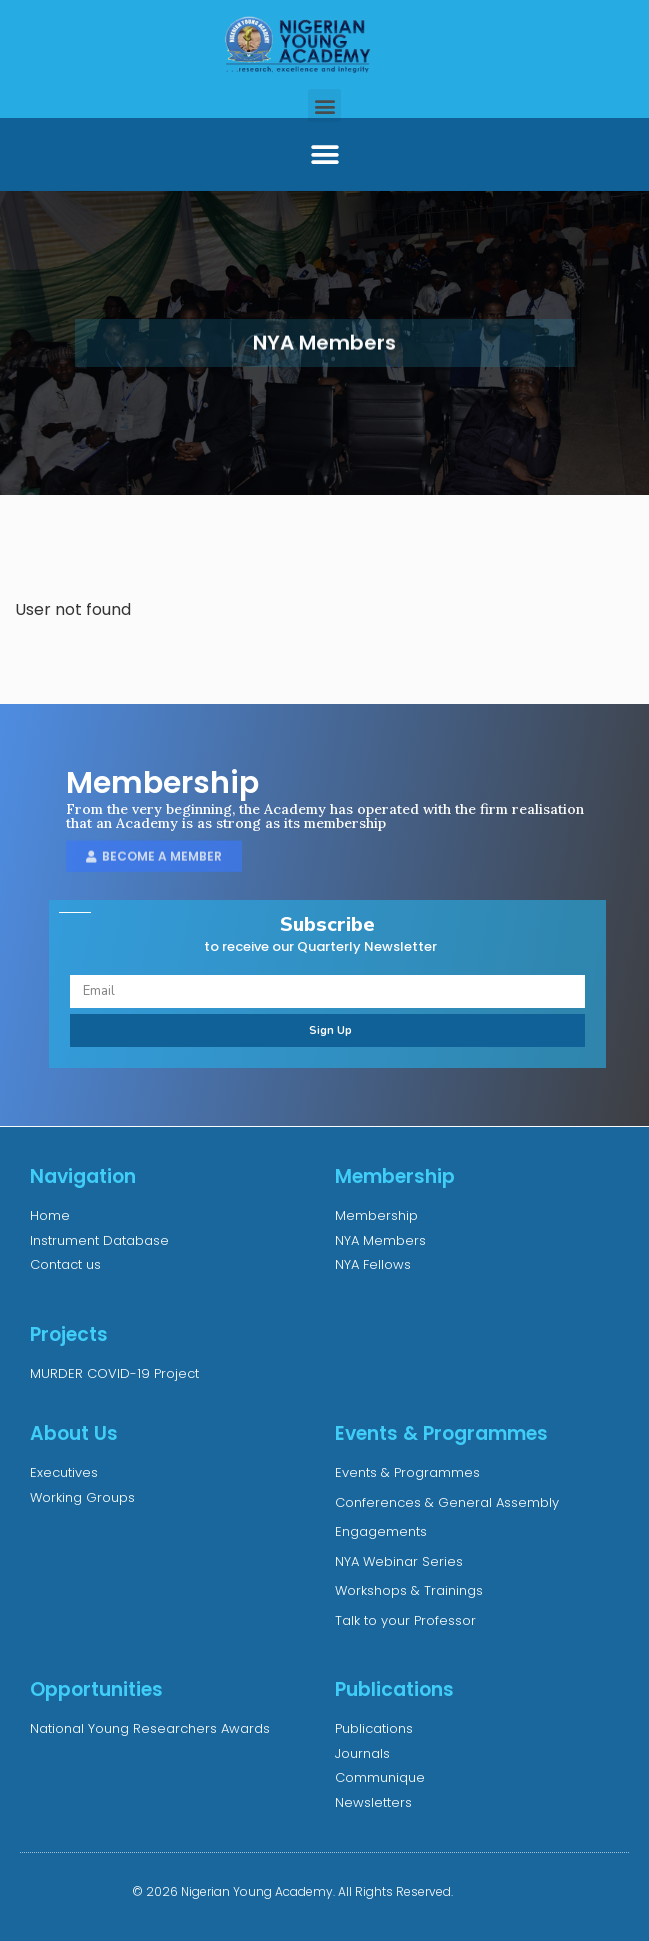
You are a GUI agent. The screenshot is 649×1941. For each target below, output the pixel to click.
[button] (324, 105)
